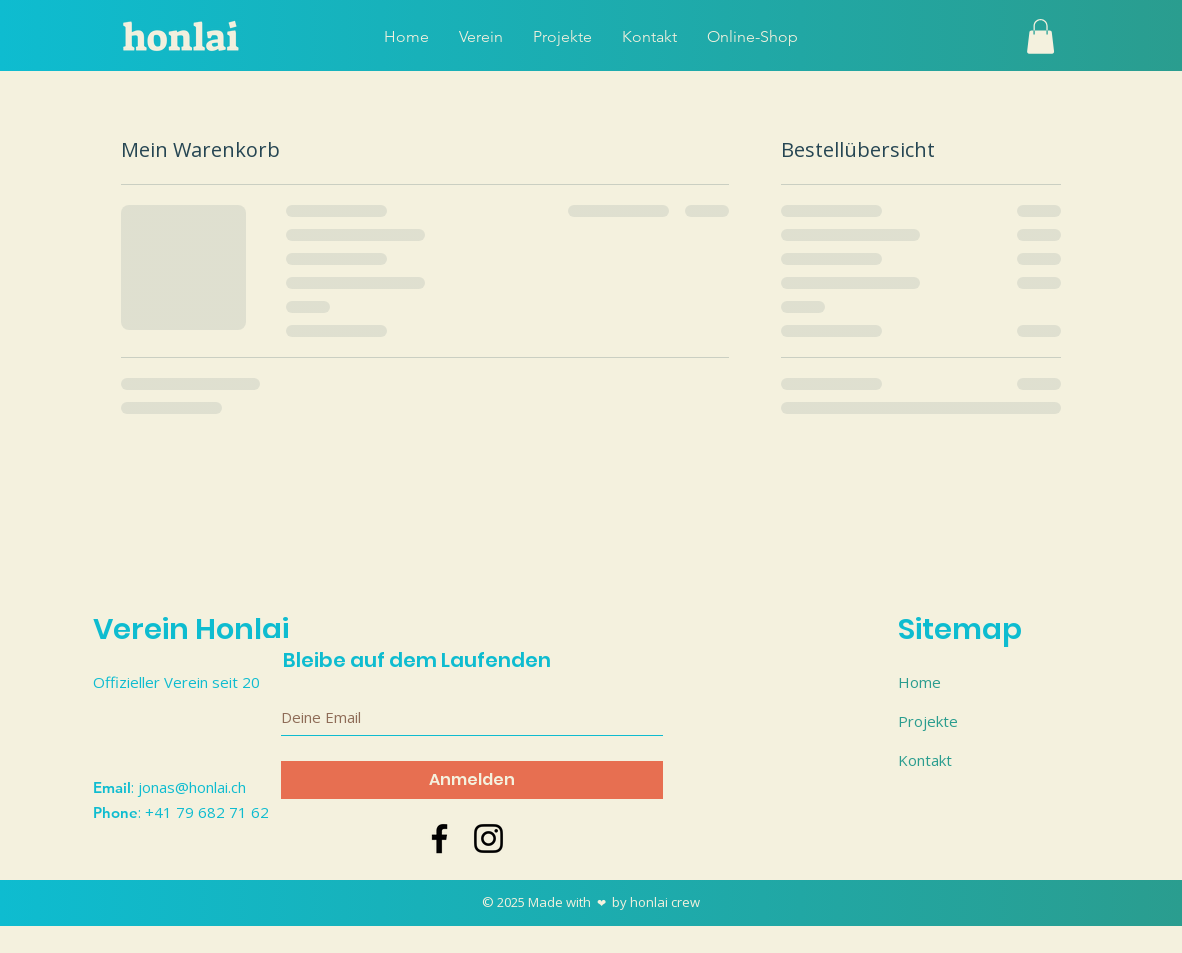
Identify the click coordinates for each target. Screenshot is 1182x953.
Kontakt (925, 760)
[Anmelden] (472, 780)
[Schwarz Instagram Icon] (488, 838)
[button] (1040, 36)
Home (919, 682)
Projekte (928, 721)
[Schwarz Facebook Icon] (439, 838)
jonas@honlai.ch (192, 787)
